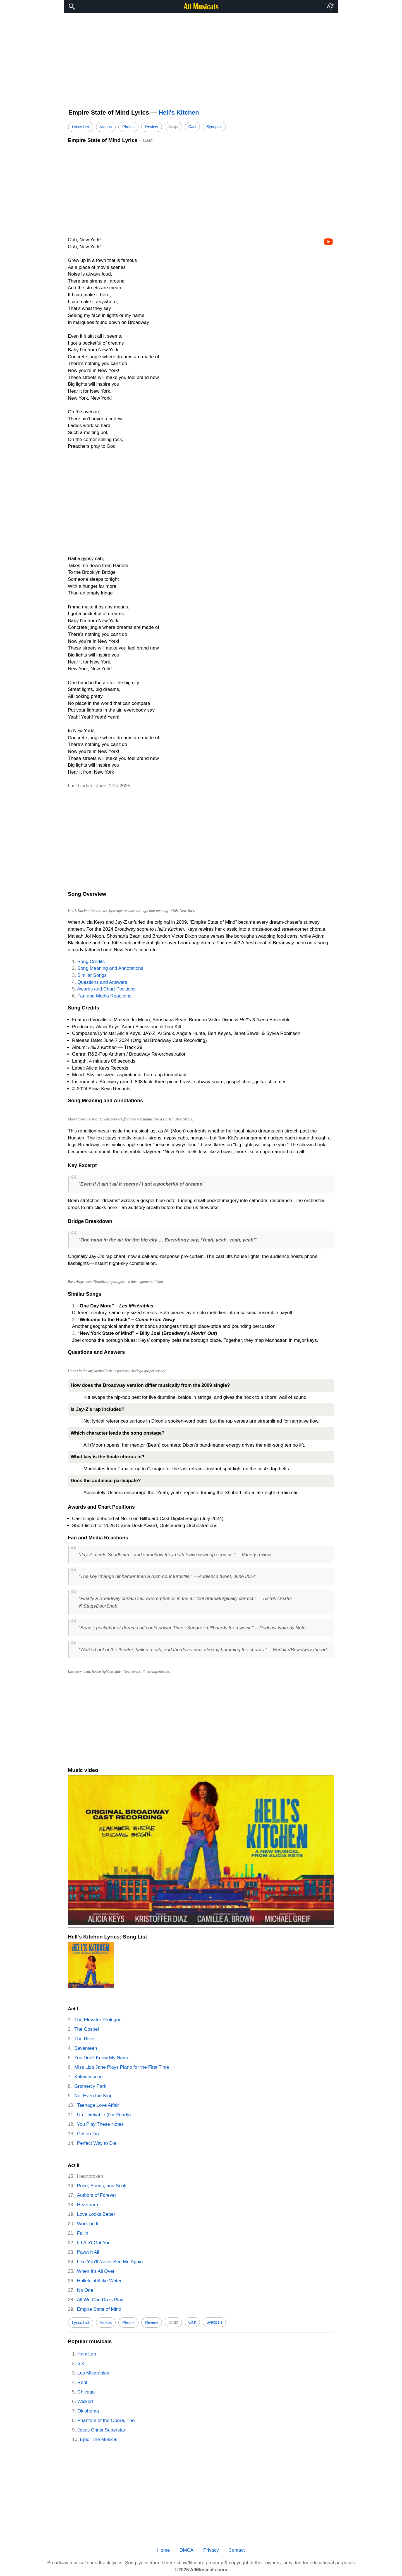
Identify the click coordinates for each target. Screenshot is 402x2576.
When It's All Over (96, 2271)
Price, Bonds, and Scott (102, 2185)
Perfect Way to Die (96, 2143)
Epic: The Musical (98, 2439)
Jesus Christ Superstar (101, 2430)
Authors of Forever (96, 2195)
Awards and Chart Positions (106, 989)
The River (84, 2038)
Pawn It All (88, 2252)
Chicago (86, 2392)
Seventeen (85, 2048)
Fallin (82, 2233)
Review (151, 127)
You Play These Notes (100, 2124)
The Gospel (86, 2029)
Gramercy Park (90, 2086)
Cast (192, 126)
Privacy (211, 2550)
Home (163, 2550)
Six (80, 2363)
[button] (330, 6)
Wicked (85, 2401)
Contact (236, 2550)
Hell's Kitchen (179, 112)
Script (173, 126)
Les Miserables (93, 2373)
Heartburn (87, 2204)
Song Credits (91, 961)
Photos (128, 127)
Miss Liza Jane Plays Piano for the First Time (121, 2067)
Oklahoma (88, 2411)
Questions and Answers (102, 982)
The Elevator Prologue (97, 2019)
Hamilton (86, 2354)
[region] (201, 58)
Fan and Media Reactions (104, 996)
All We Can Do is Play (100, 2299)
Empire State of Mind (99, 2309)
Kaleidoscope (88, 2076)
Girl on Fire (88, 2133)
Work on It (88, 2223)
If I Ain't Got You (94, 2242)
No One (85, 2290)
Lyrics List (80, 127)
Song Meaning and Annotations (110, 968)
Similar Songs (92, 975)
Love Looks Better (96, 2214)
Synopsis (214, 126)
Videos (106, 127)
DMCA (186, 2550)
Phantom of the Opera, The (106, 2420)
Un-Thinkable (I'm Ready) (104, 2114)
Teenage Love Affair (98, 2105)
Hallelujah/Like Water (99, 2280)
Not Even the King (93, 2095)
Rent (82, 2382)
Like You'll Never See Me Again (110, 2261)
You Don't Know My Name (101, 2057)
